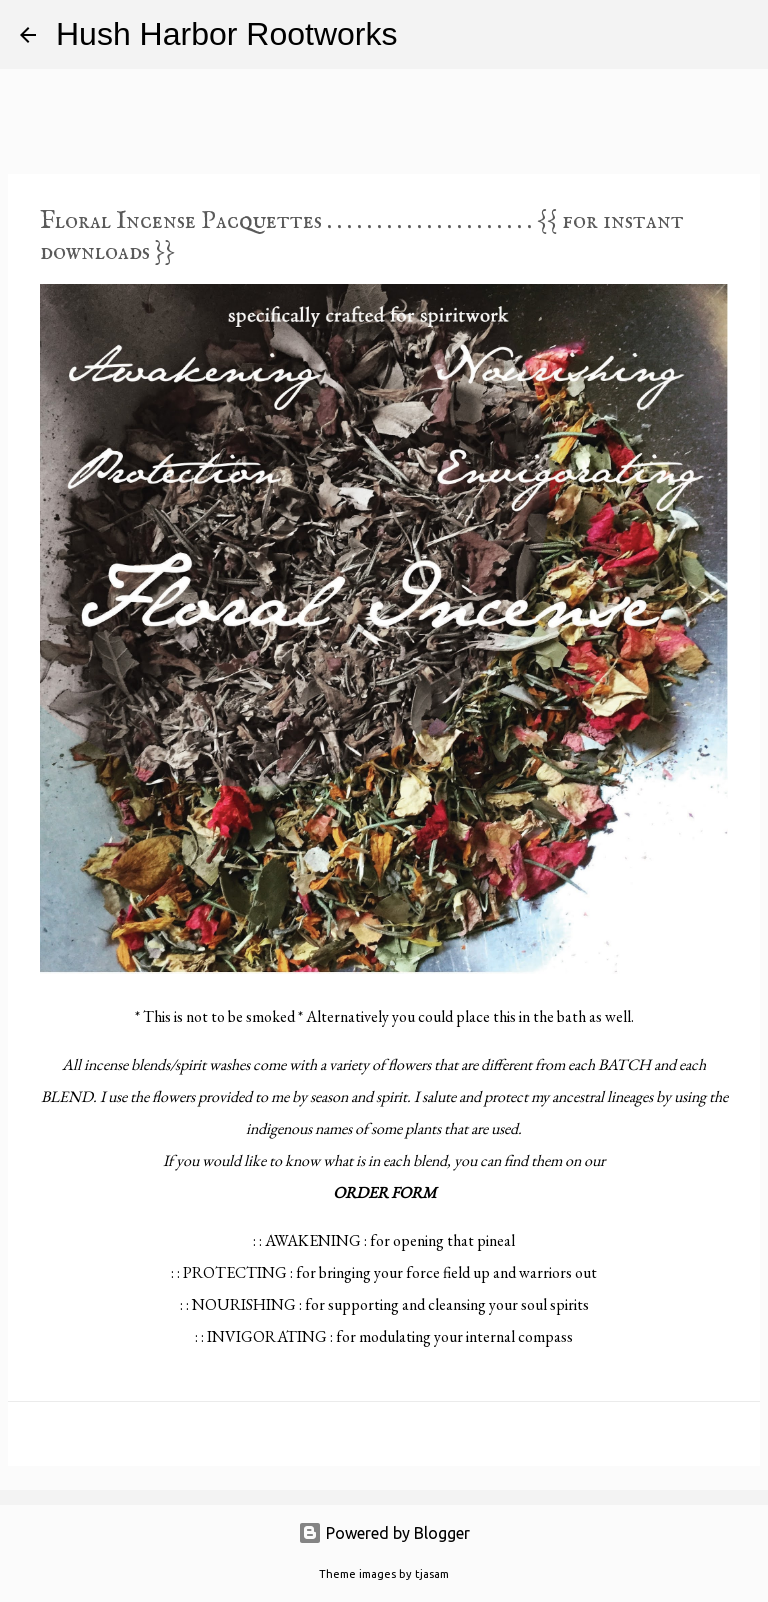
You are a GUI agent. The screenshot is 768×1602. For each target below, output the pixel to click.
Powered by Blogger (384, 1533)
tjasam (432, 1574)
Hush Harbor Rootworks (226, 34)
